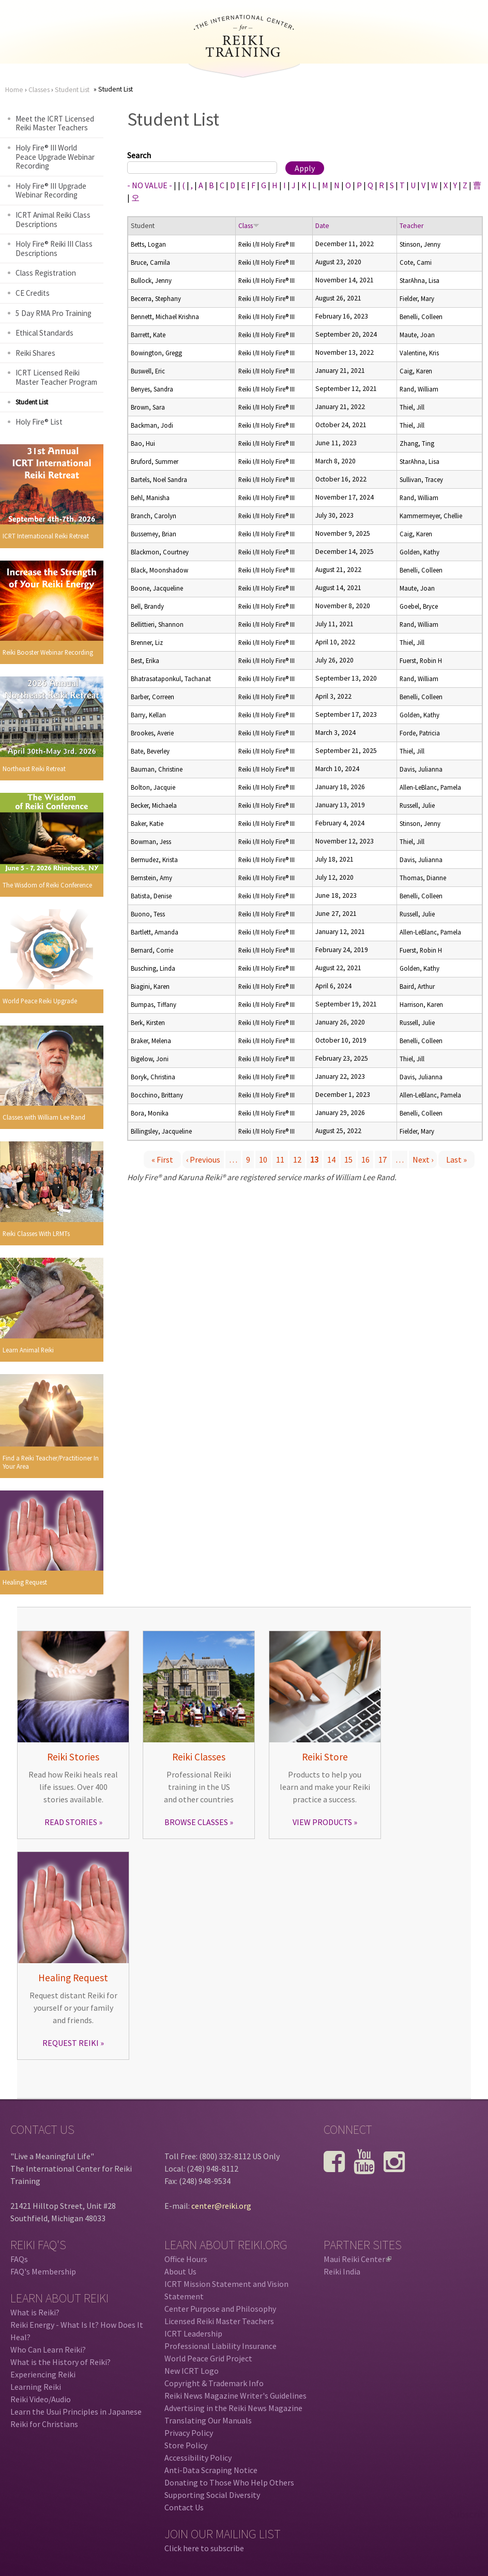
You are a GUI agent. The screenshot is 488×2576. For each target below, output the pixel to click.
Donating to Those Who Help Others (229, 2482)
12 (297, 1159)
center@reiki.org (221, 2206)
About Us (180, 2271)
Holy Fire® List (39, 422)
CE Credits (33, 293)
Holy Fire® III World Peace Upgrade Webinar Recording (55, 157)
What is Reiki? (34, 2312)
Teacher (411, 225)
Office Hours (185, 2259)
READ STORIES (70, 1822)
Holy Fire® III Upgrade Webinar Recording (51, 190)
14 (331, 1159)
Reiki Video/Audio (40, 2399)
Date (322, 225)
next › (423, 1159)
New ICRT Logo (191, 2371)
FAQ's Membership (43, 2271)
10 (263, 1159)
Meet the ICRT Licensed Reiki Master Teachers (55, 123)
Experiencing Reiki (42, 2374)
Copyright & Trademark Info (214, 2383)
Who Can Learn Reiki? (48, 2349)
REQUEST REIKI (70, 2043)
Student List (72, 89)
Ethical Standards (44, 333)
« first (162, 1159)
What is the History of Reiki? (60, 2362)
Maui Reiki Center (357, 2259)
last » (456, 1159)
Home (14, 89)
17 (382, 1159)
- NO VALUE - (149, 185)
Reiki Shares (35, 353)
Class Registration (46, 273)
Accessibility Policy (198, 2457)
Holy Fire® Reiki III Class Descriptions (54, 248)
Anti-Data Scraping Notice (210, 2470)
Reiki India (342, 2271)
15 (348, 1159)
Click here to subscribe (204, 2548)
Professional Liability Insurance (220, 2346)
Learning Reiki (35, 2387)
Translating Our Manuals (208, 2420)
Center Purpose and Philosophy (220, 2308)
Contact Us (184, 2507)
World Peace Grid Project (208, 2358)
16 (365, 1159)
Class (249, 225)
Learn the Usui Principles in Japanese (76, 2411)
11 (280, 1159)
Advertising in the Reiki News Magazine (233, 2408)
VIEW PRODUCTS (322, 1822)
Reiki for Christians (44, 2424)
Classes (39, 89)
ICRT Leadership (193, 2333)
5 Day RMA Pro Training (53, 313)
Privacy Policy (188, 2433)
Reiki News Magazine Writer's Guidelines (235, 2395)
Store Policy (185, 2445)
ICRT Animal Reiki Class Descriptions (53, 219)
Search (139, 155)
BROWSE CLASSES (196, 1822)
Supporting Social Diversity (212, 2495)
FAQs (19, 2259)
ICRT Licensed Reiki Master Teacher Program (56, 377)
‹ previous (203, 1159)
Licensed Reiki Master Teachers (219, 2321)
